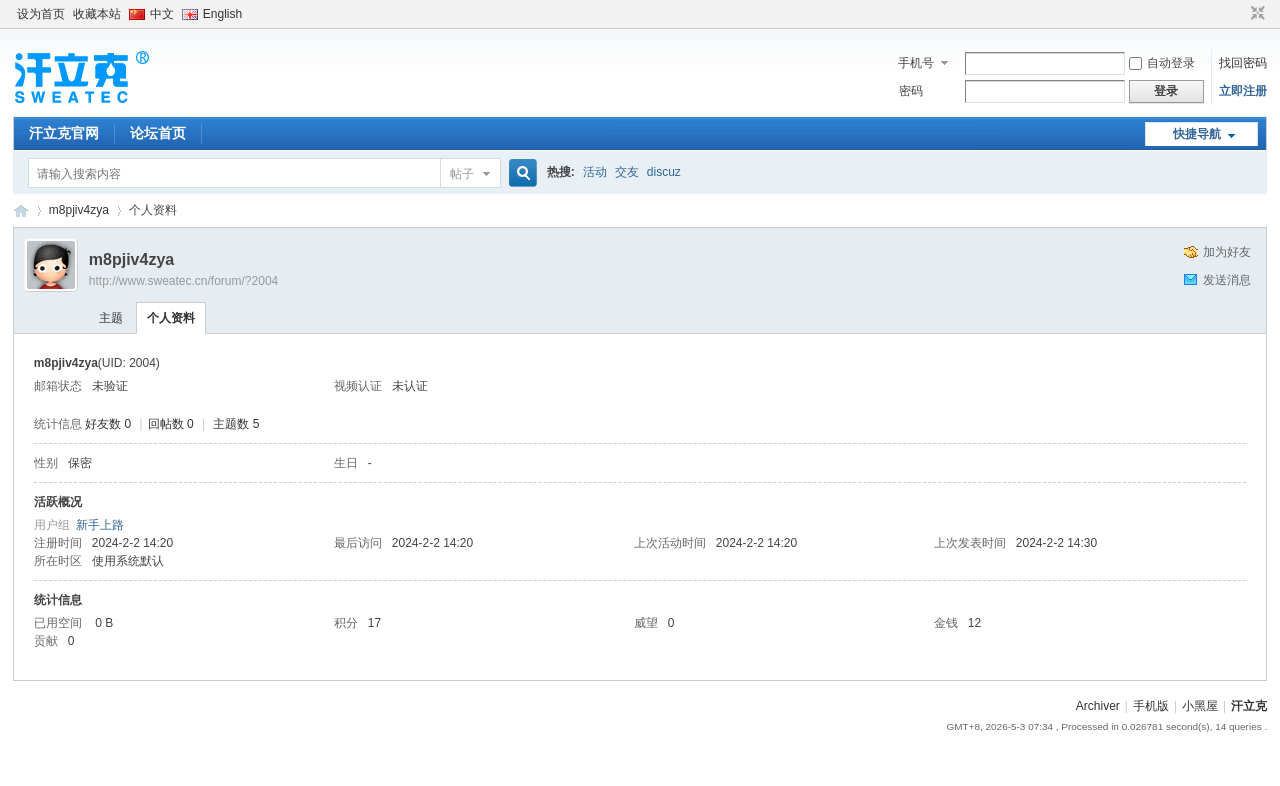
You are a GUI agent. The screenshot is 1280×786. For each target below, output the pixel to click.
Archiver (1098, 706)
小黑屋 (1200, 706)
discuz (664, 172)
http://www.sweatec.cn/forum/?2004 (183, 281)
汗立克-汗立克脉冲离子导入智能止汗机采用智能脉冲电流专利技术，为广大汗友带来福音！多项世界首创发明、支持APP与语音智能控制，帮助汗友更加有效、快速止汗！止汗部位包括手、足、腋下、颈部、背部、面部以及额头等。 (21, 210)
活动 (595, 172)
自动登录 (1162, 63)
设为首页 (41, 14)
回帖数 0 (171, 424)
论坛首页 (158, 133)
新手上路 (100, 525)
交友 (627, 172)
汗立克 (1249, 706)
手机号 (916, 63)
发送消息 (1227, 280)
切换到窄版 (1255, 14)
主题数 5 (236, 424)
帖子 (462, 174)
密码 (911, 91)
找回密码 (1243, 63)
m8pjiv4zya (79, 210)
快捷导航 (1197, 134)
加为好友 (1227, 252)
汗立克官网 (64, 133)
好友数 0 (108, 424)
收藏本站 (97, 14)
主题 (111, 318)
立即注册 (1243, 91)
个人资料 (171, 318)
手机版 (1151, 706)
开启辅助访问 (1239, 14)
